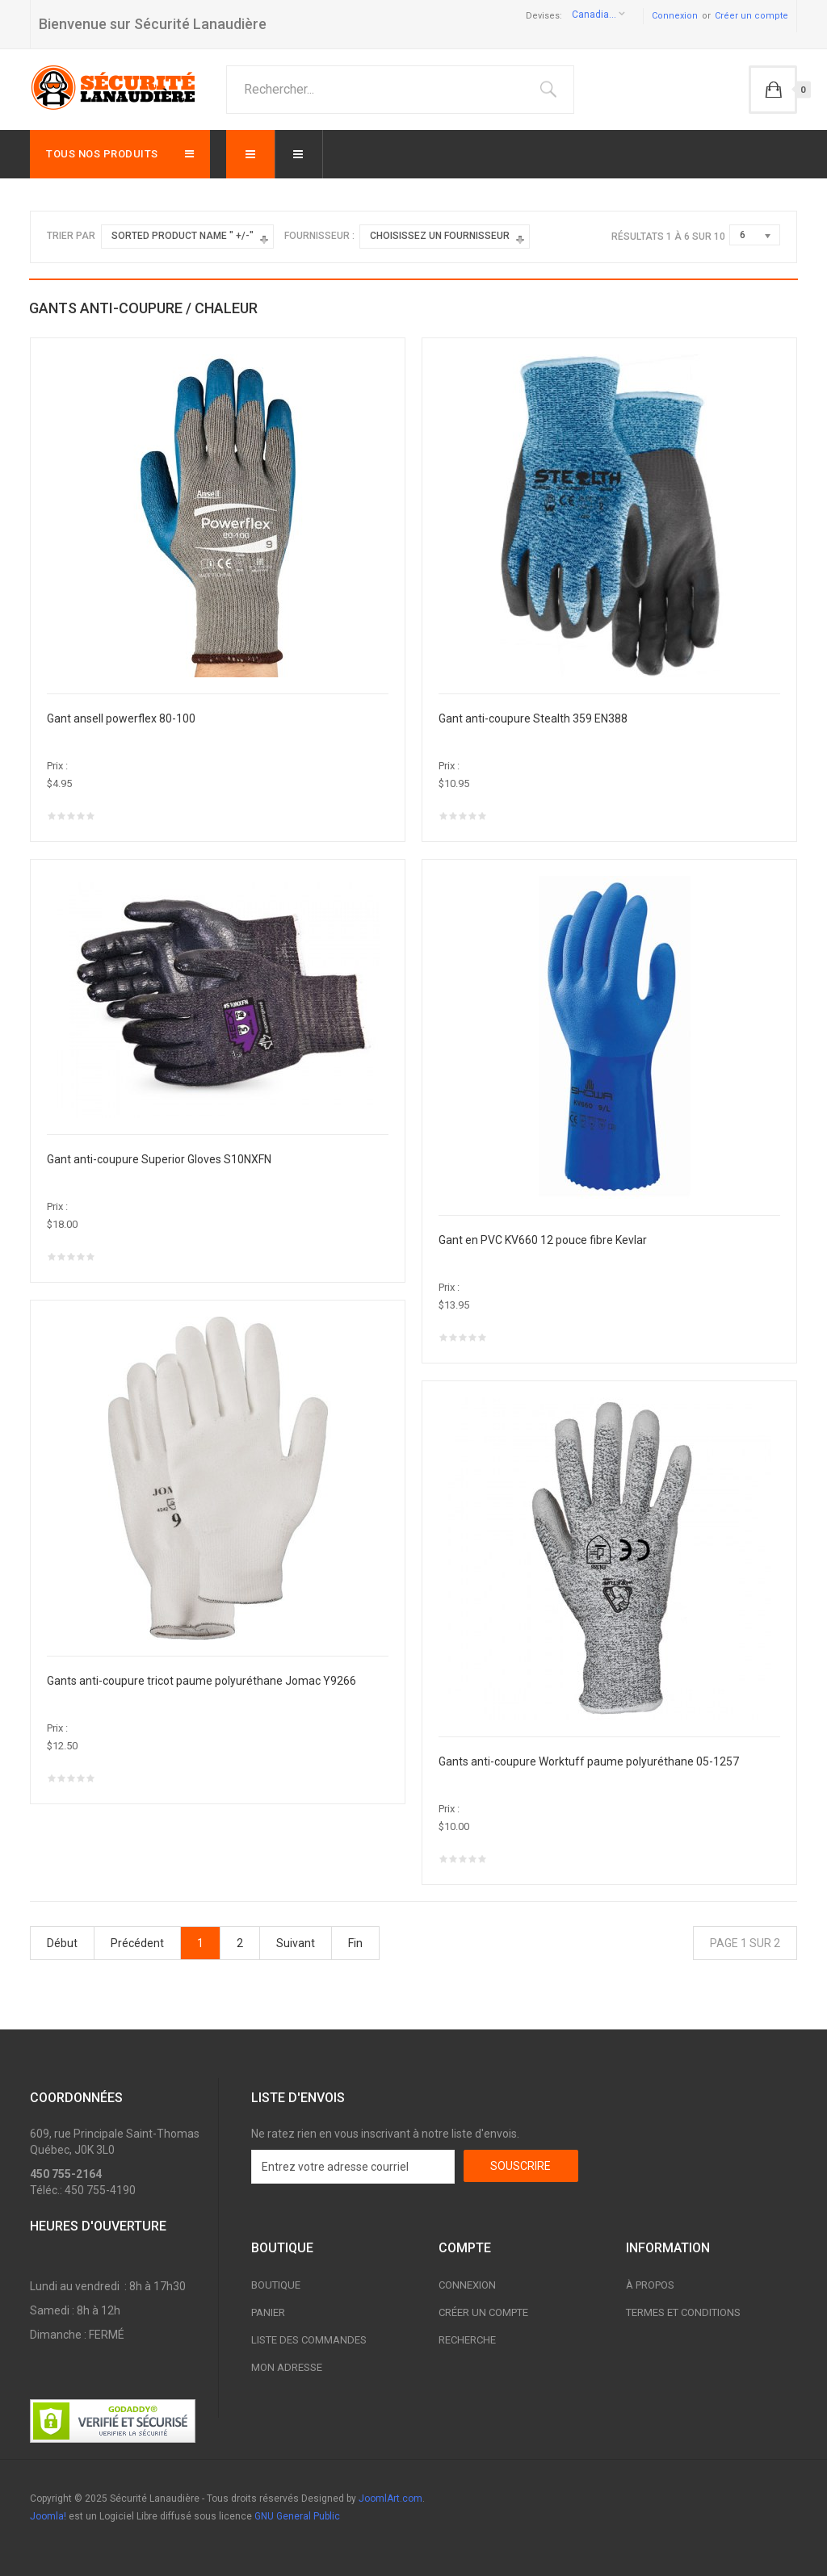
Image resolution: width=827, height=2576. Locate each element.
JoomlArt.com (390, 2498)
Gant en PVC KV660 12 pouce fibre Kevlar (543, 1240)
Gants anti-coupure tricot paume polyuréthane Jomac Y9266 (201, 1680)
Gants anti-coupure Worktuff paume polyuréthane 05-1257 (589, 1761)
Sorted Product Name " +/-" (182, 235)
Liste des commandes (309, 2340)
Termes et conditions (683, 2312)
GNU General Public (297, 2516)
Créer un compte (751, 15)
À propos (650, 2285)
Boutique (275, 2285)
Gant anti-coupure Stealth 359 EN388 (533, 718)
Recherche (467, 2340)
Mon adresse (286, 2367)
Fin (355, 1943)
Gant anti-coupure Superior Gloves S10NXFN (159, 1159)
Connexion (675, 15)
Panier (268, 2312)
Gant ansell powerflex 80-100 (121, 718)
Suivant (295, 1943)
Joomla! (48, 2516)
